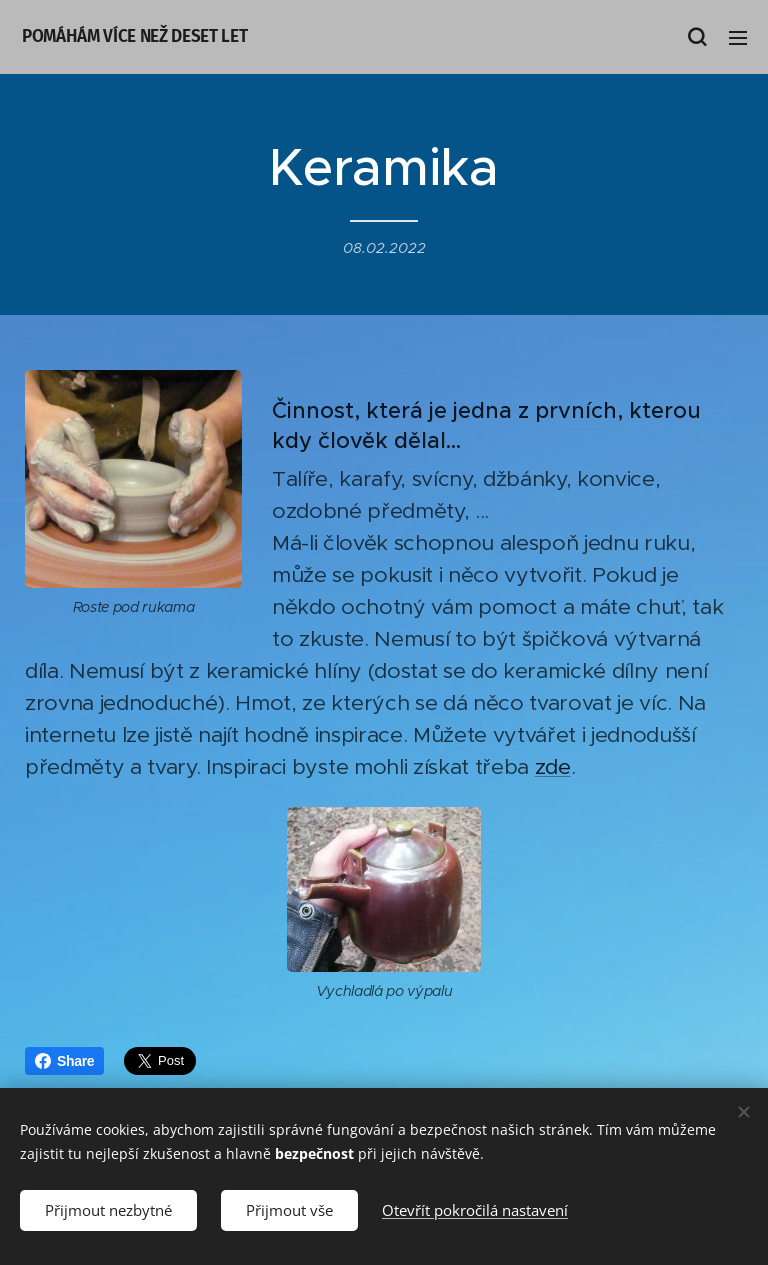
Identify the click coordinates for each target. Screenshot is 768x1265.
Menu (738, 38)
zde (553, 767)
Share (64, 1061)
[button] (697, 37)
